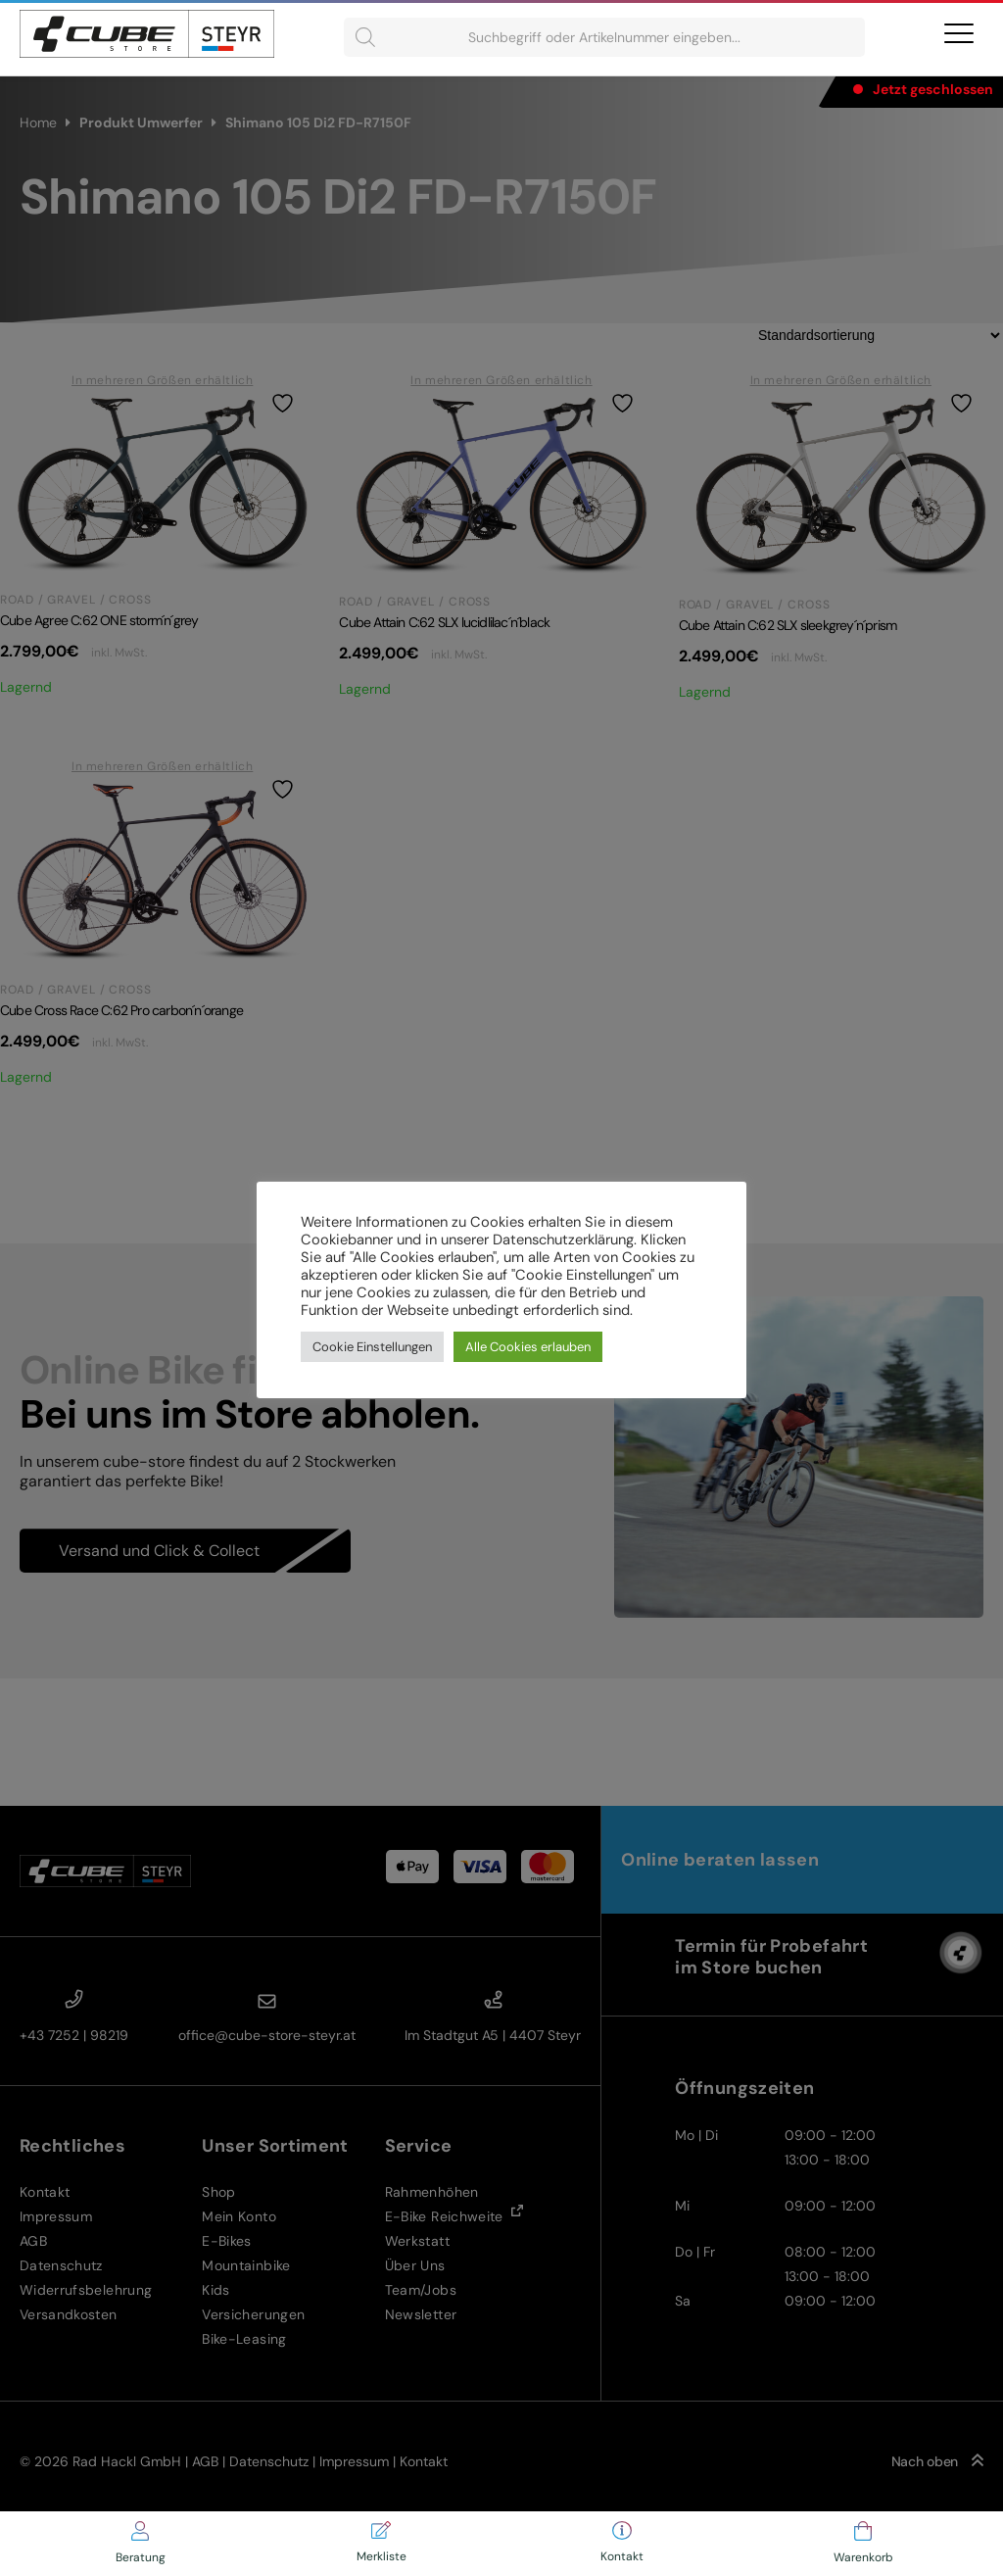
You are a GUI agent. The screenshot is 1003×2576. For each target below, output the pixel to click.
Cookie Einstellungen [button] (372, 1346)
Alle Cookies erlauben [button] (528, 1346)
